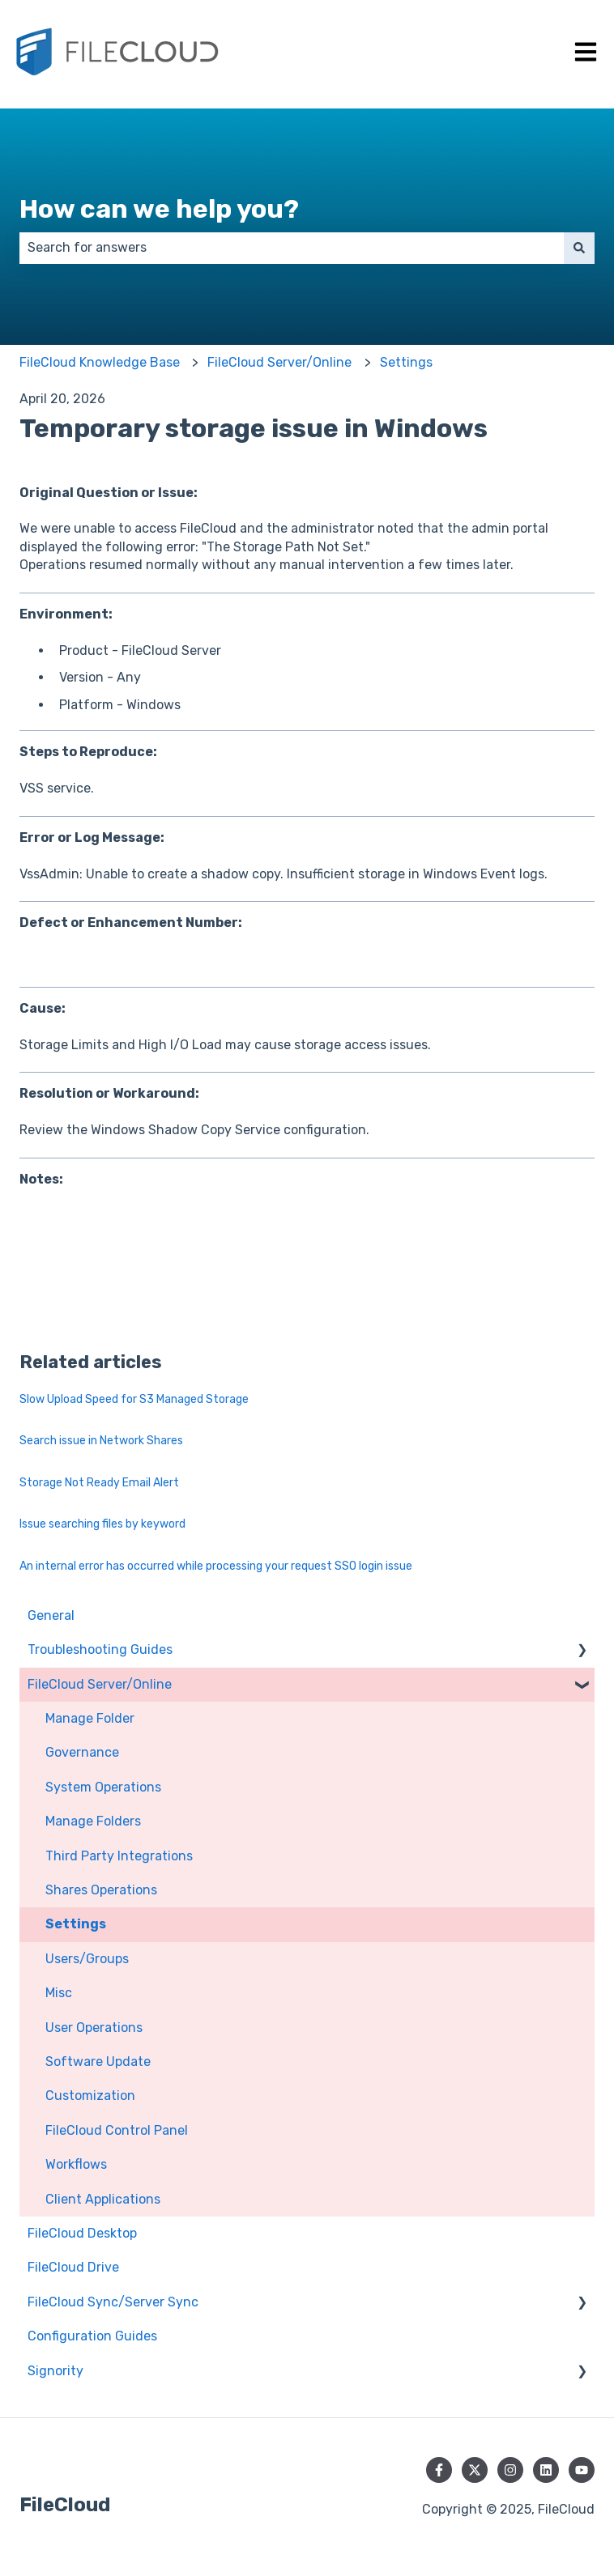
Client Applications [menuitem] (102, 2199)
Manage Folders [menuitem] (93, 1821)
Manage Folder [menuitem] (89, 1718)
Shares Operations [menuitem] (101, 1890)
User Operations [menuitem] (94, 2027)
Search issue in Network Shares (101, 1440)
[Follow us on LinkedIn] (546, 2470)
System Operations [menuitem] (103, 1787)
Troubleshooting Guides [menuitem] (100, 1649)
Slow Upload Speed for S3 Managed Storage (134, 1399)
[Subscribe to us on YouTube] (582, 2470)
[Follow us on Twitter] (475, 2470)
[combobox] (291, 247)
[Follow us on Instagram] (510, 2470)
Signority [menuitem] (55, 2370)
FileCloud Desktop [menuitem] (82, 2233)
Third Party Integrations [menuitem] (119, 1856)
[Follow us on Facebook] (439, 2470)
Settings (406, 362)
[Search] (579, 247)
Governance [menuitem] (82, 1752)
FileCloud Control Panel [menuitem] (116, 2130)
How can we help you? (159, 208)
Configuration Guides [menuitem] (92, 2336)
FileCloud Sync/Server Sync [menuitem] (113, 2302)
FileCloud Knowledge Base (99, 362)
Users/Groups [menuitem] (87, 1958)
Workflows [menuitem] (76, 2164)
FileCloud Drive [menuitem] (73, 2267)
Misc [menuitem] (58, 1992)
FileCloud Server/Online (279, 362)
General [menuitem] (51, 1615)
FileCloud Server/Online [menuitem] (100, 1684)
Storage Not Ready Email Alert (99, 1483)
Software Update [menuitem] (98, 2061)
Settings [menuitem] (75, 1924)
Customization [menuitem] (90, 2095)
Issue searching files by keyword (102, 1524)
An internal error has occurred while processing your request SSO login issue (215, 1566)
